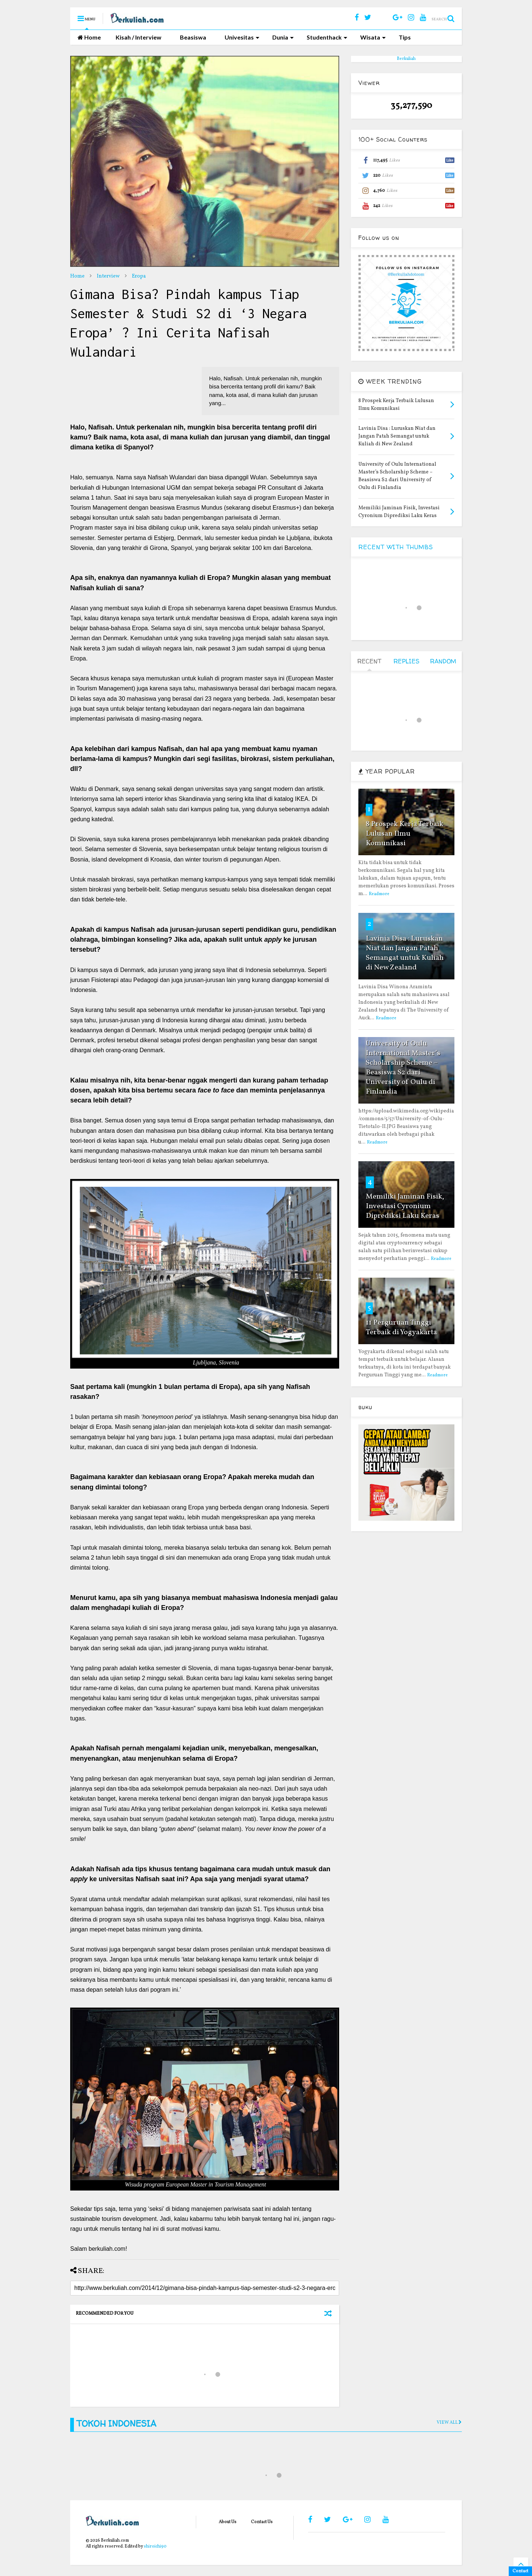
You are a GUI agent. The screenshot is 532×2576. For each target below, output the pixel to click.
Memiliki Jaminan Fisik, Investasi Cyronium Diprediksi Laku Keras (405, 1206)
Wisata (373, 37)
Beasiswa (193, 37)
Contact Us (262, 2522)
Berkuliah (406, 59)
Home (89, 37)
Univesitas (242, 37)
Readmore (379, 894)
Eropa (139, 276)
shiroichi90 (155, 2546)
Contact (520, 2571)
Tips (405, 37)
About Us (227, 2522)
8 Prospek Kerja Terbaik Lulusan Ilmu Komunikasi (404, 834)
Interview (108, 276)
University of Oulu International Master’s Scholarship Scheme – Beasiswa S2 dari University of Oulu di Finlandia (403, 1068)
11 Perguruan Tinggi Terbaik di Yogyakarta (401, 1328)
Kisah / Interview (138, 37)
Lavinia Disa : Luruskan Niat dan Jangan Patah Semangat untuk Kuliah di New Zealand (405, 953)
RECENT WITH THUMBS (395, 547)
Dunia (283, 37)
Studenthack (327, 37)
